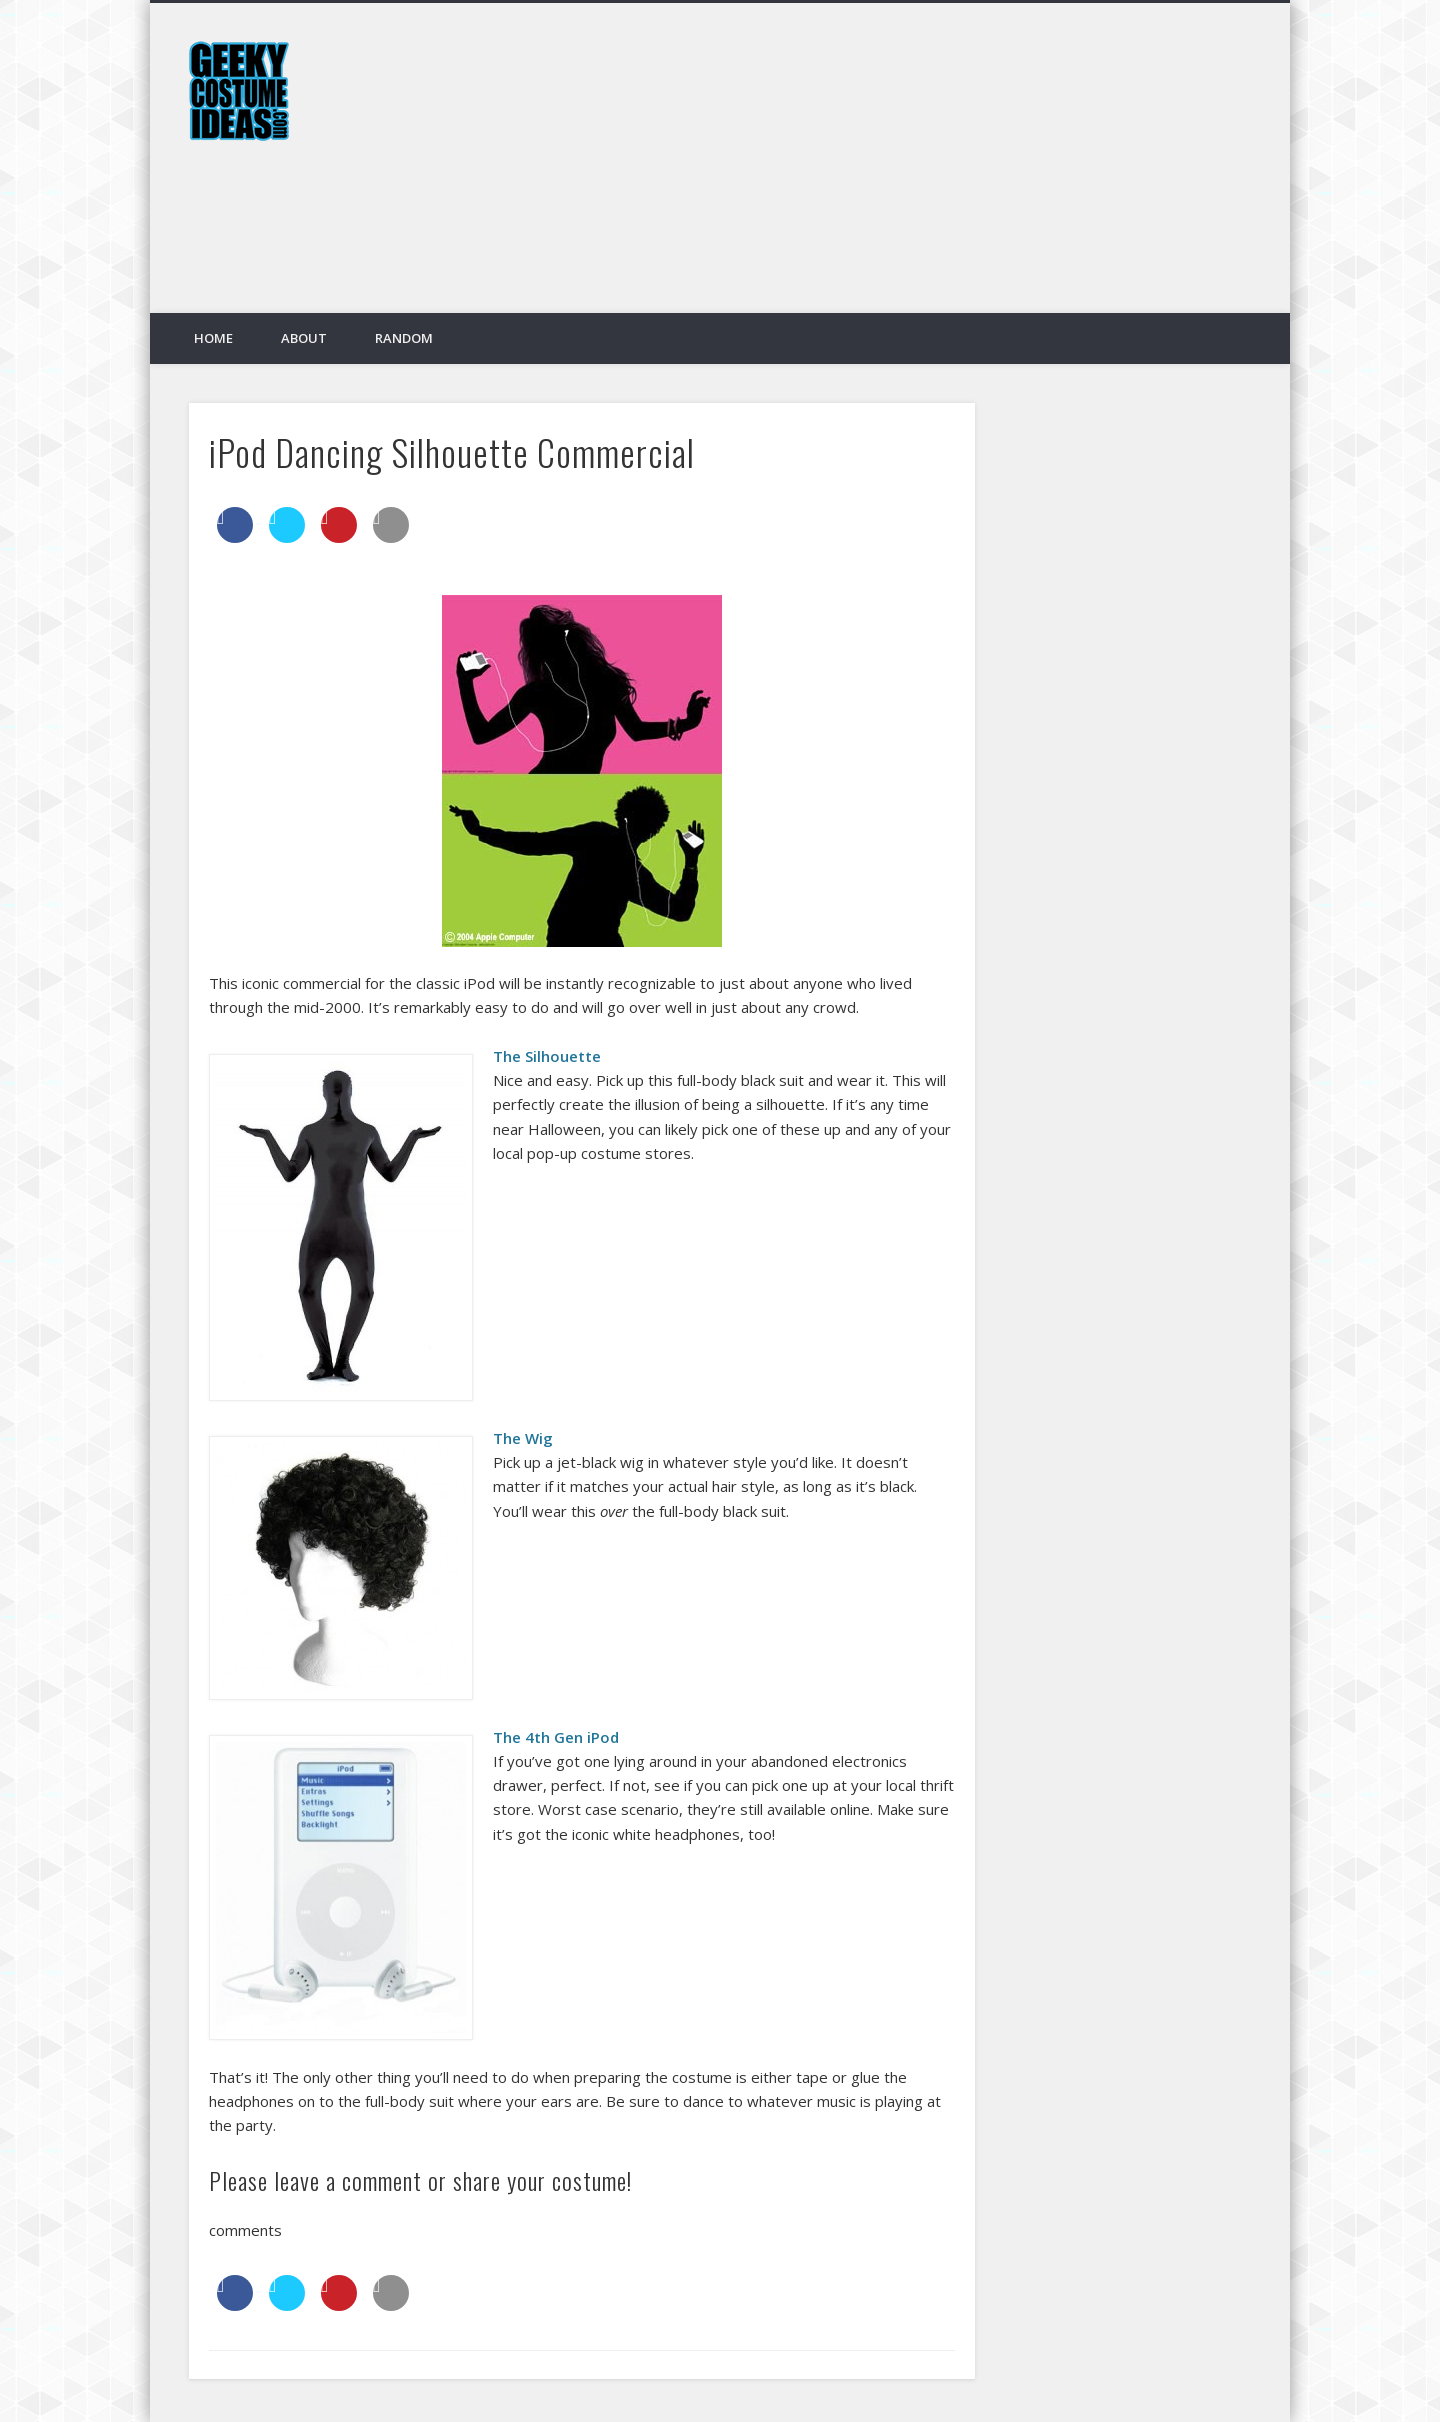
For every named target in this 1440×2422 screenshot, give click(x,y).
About (304, 338)
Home (213, 338)
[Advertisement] (887, 173)
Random (404, 338)
